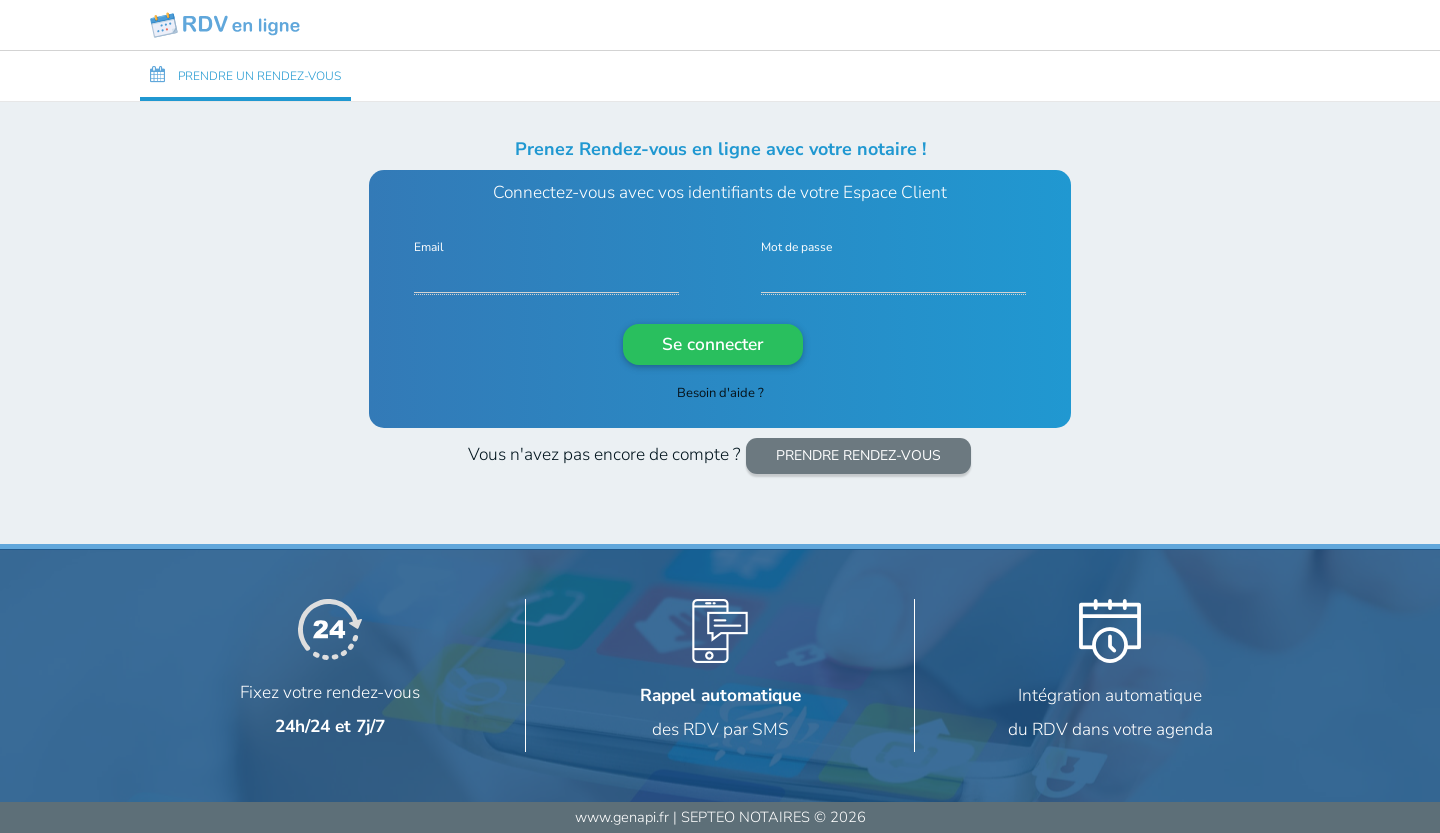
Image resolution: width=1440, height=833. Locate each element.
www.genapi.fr (622, 817)
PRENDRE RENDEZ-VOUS (858, 455)
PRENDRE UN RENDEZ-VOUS (245, 75)
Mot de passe (796, 247)
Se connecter (712, 344)
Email (429, 247)
